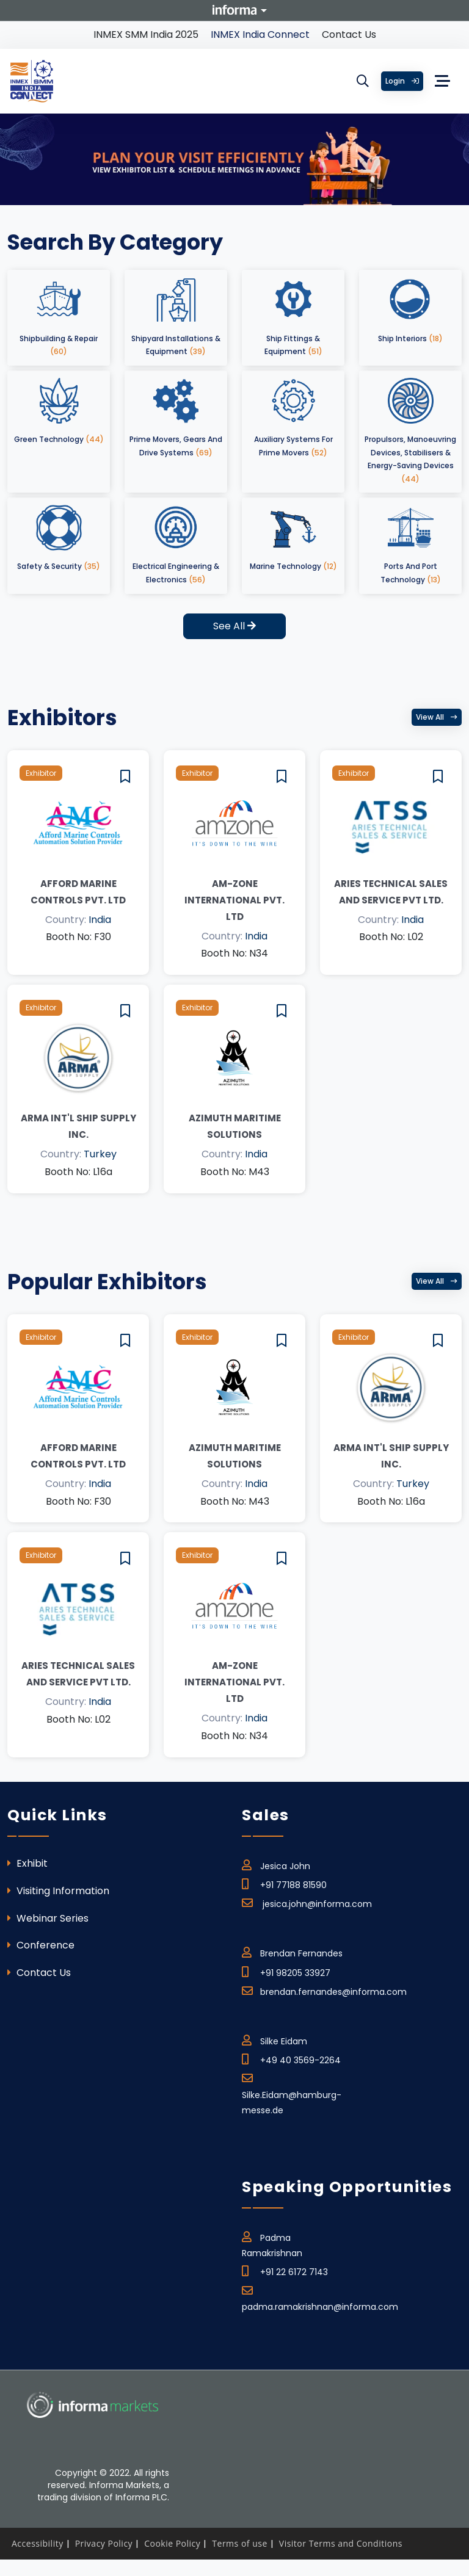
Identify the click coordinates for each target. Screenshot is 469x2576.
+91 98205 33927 (286, 1971)
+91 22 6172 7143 (285, 2270)
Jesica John (276, 1864)
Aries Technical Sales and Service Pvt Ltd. (391, 891)
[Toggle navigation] (442, 81)
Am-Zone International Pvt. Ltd (234, 900)
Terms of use (239, 2543)
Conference (41, 1945)
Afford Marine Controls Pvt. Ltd (78, 891)
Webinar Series (48, 1918)
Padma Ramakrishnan (272, 2243)
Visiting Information (58, 1891)
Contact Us (349, 34)
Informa (234, 10)
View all (436, 717)
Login (402, 81)
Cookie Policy (172, 2543)
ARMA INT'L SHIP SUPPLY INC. (78, 1126)
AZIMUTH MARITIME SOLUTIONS (235, 1126)
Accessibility (38, 2543)
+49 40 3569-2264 (291, 2058)
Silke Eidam (274, 2039)
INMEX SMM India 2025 (145, 34)
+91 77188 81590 (284, 1883)
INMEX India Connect (260, 34)
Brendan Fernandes (292, 1951)
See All (234, 626)
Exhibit (27, 1863)
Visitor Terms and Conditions (340, 2543)
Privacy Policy (104, 2543)
